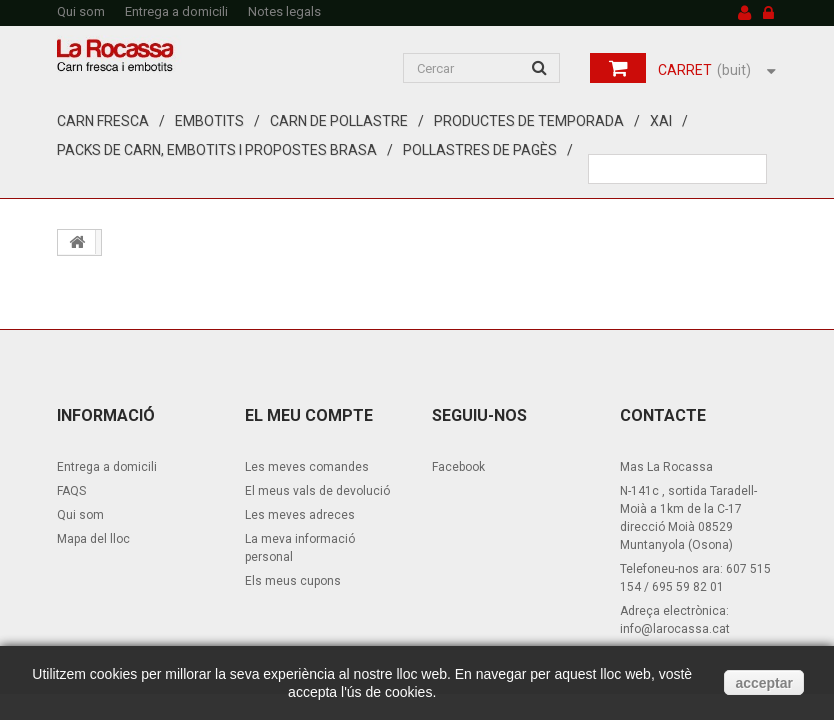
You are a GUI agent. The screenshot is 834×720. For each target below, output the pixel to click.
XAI (661, 121)
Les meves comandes (307, 467)
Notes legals (284, 11)
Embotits (209, 121)
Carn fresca (103, 121)
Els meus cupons (293, 581)
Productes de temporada (529, 121)
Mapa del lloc (93, 539)
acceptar (764, 683)
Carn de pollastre (339, 121)
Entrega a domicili (176, 11)
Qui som (81, 11)
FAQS (71, 491)
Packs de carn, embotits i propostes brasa (217, 150)
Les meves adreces (300, 515)
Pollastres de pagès (480, 150)
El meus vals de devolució (317, 491)
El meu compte (309, 415)
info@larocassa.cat (675, 629)
